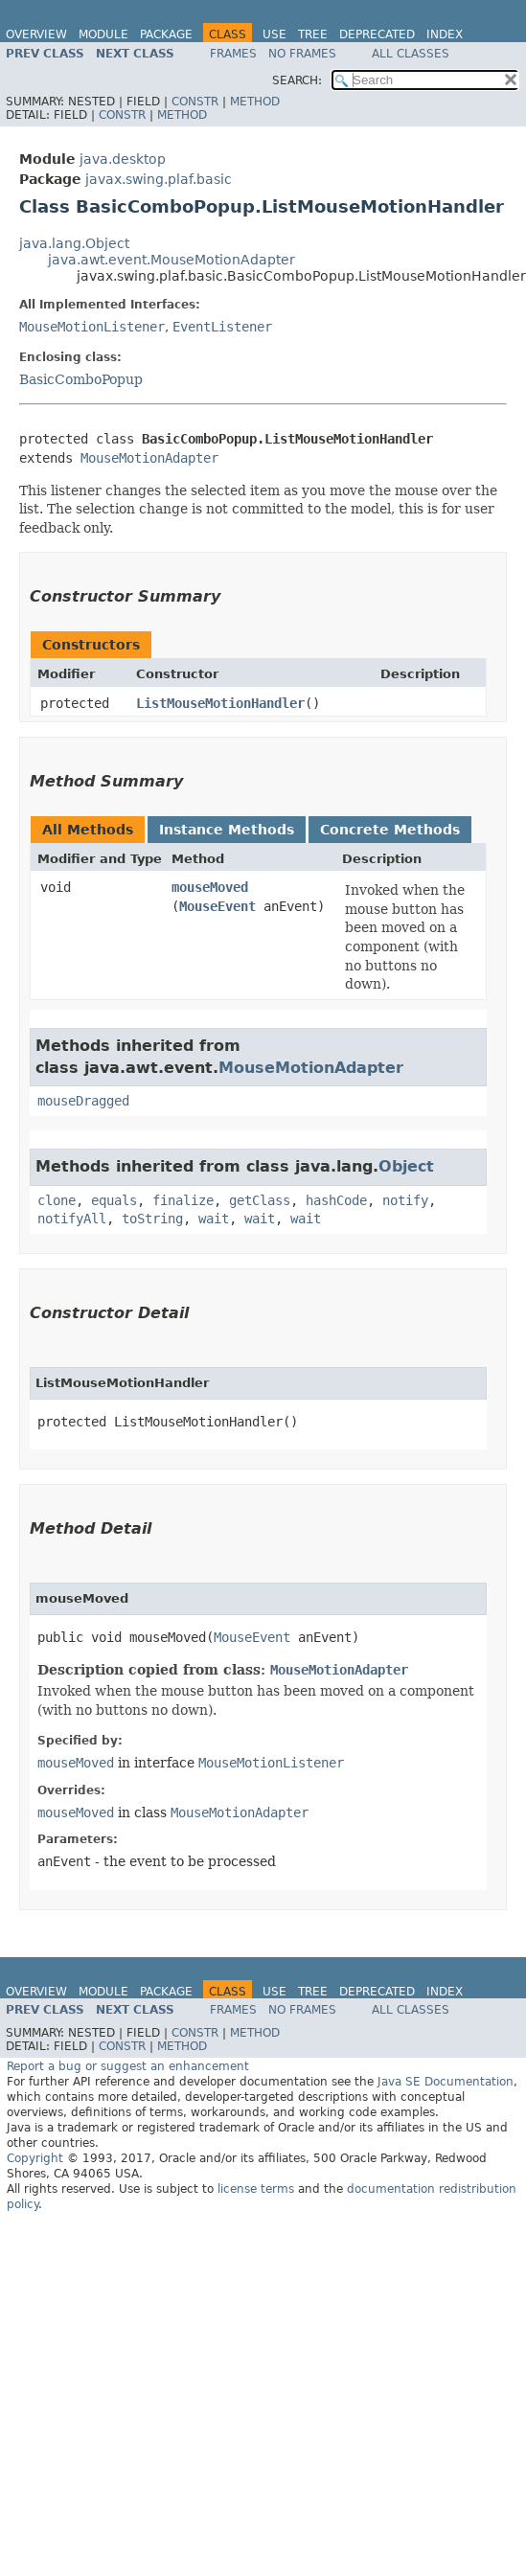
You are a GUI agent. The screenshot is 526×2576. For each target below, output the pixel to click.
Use (274, 34)
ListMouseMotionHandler (220, 703)
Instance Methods (226, 829)
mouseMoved (210, 887)
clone (56, 1200)
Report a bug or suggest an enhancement (128, 2066)
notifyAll (71, 1218)
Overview (36, 34)
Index (444, 34)
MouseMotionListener (92, 326)
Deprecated (377, 34)
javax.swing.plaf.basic (158, 179)
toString (152, 1218)
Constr (195, 101)
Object (406, 1166)
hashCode (336, 1200)
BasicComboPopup (81, 379)
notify (405, 1200)
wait (213, 1218)
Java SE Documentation (445, 2081)
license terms (255, 2189)
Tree (313, 34)
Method (255, 101)
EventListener (222, 326)
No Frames (302, 53)
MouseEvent (217, 906)
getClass (259, 1200)
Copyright (35, 2158)
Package (166, 34)
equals (114, 1200)
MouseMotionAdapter (149, 458)
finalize (183, 1200)
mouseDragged (83, 1100)
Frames (233, 53)
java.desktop (123, 159)
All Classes (410, 53)
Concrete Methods (390, 829)
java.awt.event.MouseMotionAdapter (171, 259)
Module (103, 34)
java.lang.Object (74, 243)
